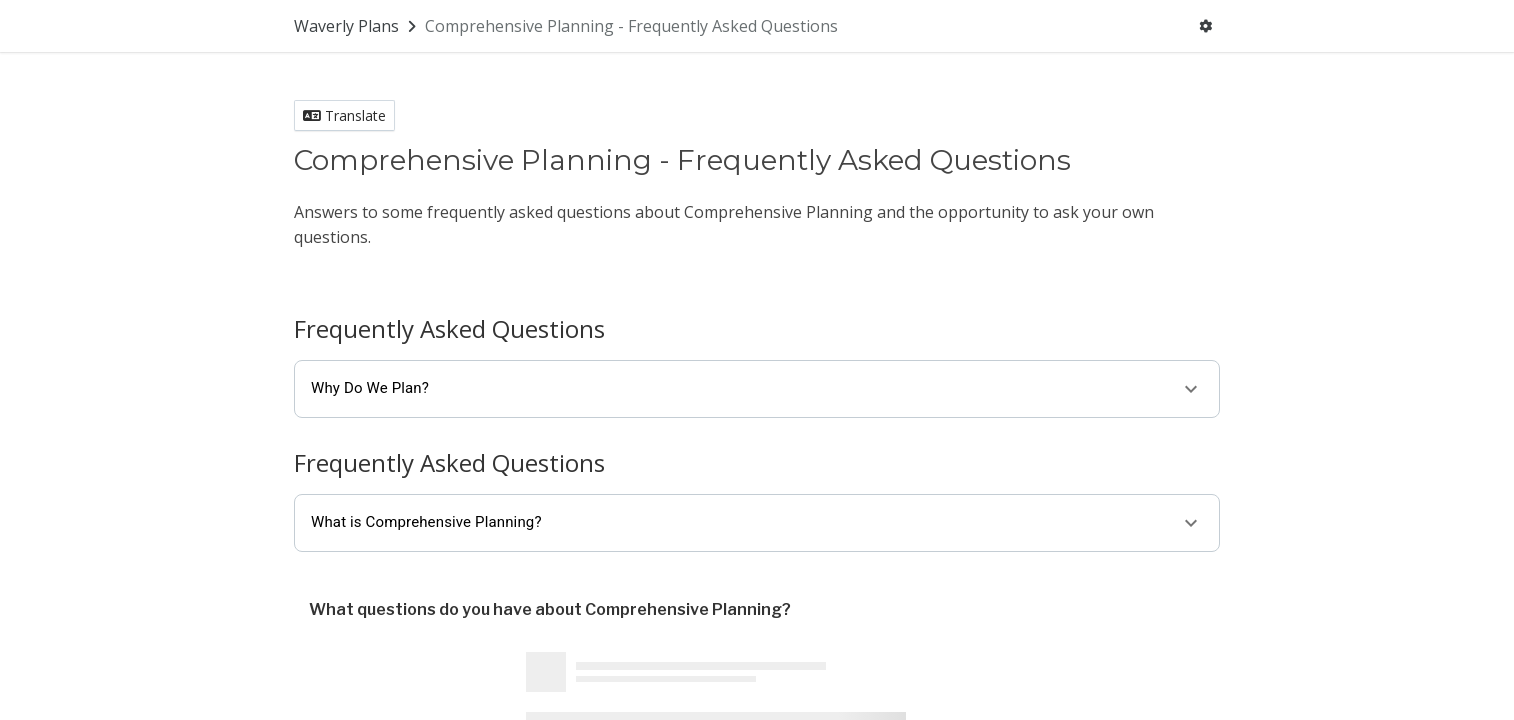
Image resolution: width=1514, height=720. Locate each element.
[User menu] (1205, 26)
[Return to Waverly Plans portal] (357, 26)
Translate (344, 115)
